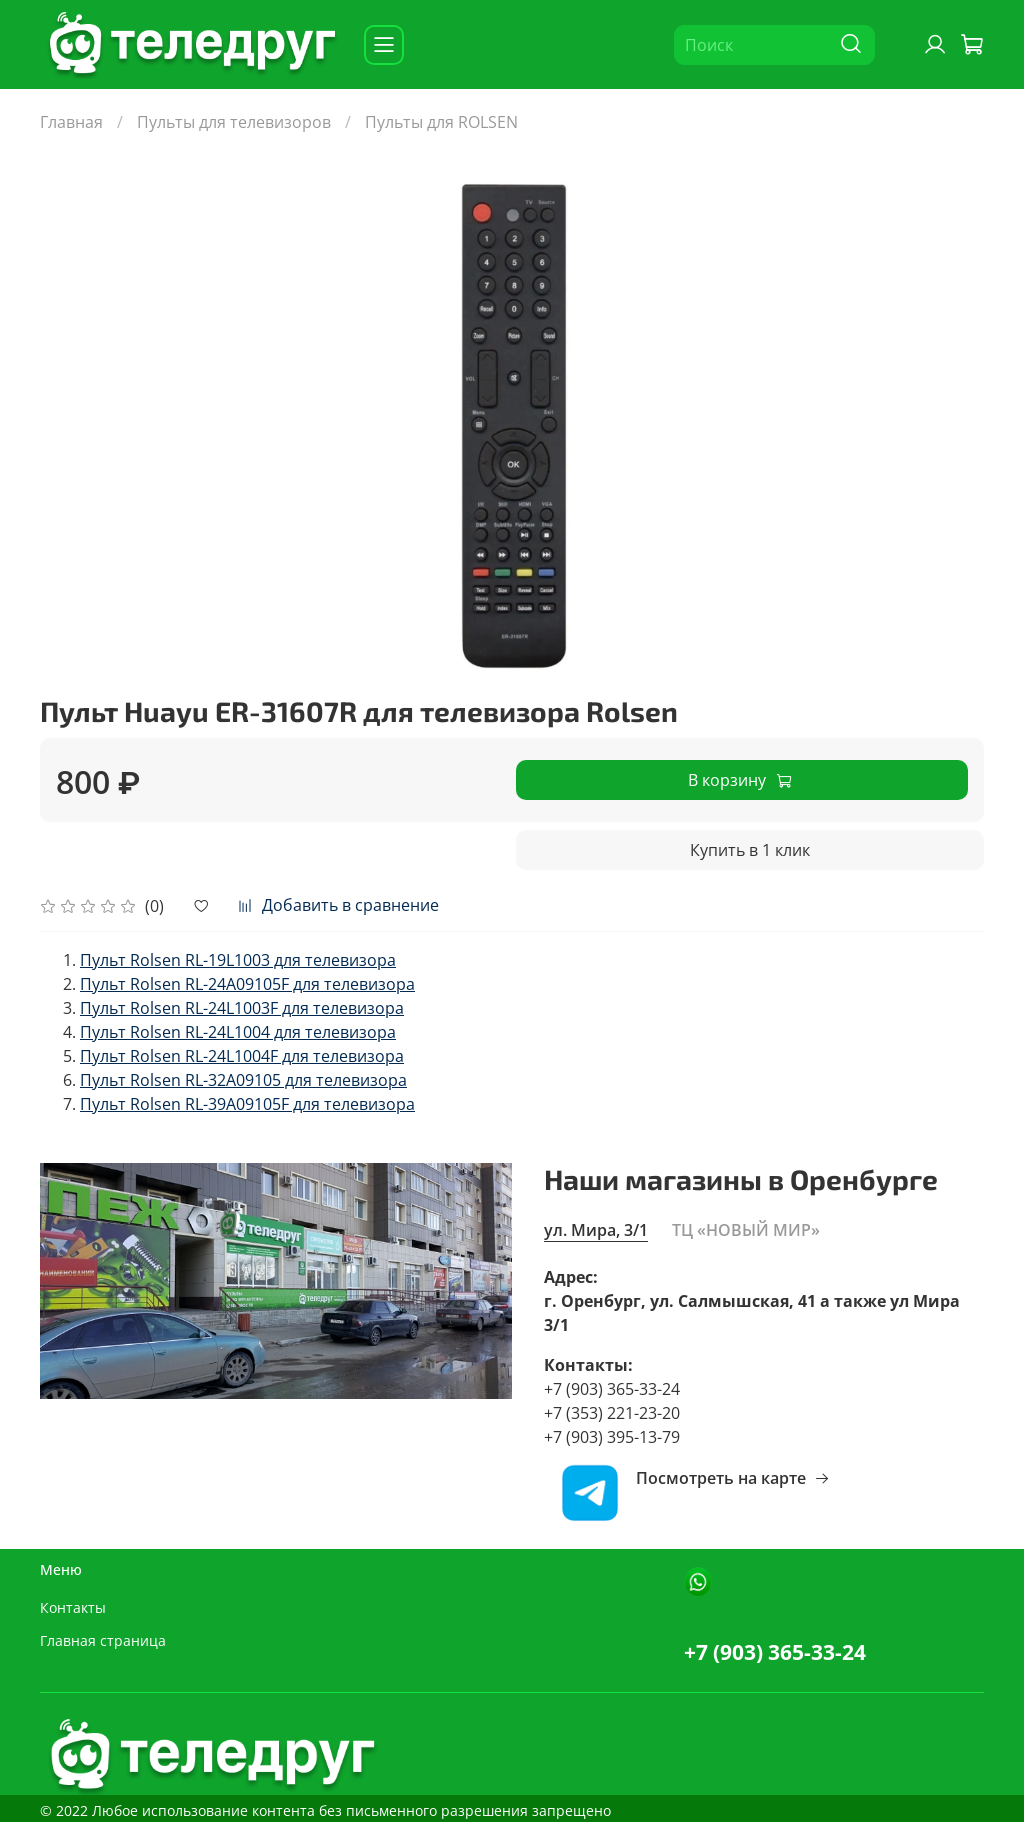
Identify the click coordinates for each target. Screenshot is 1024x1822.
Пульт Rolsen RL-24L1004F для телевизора (242, 1056)
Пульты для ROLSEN (441, 122)
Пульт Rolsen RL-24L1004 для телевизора (238, 1032)
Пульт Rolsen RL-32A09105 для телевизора (243, 1080)
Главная (71, 122)
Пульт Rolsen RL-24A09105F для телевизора (247, 984)
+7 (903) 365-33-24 (775, 1652)
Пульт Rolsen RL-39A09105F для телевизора (247, 1104)
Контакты (73, 1607)
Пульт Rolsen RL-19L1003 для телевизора (238, 960)
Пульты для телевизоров (234, 122)
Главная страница (103, 1640)
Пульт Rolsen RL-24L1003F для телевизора (242, 1008)
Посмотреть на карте (733, 1478)
